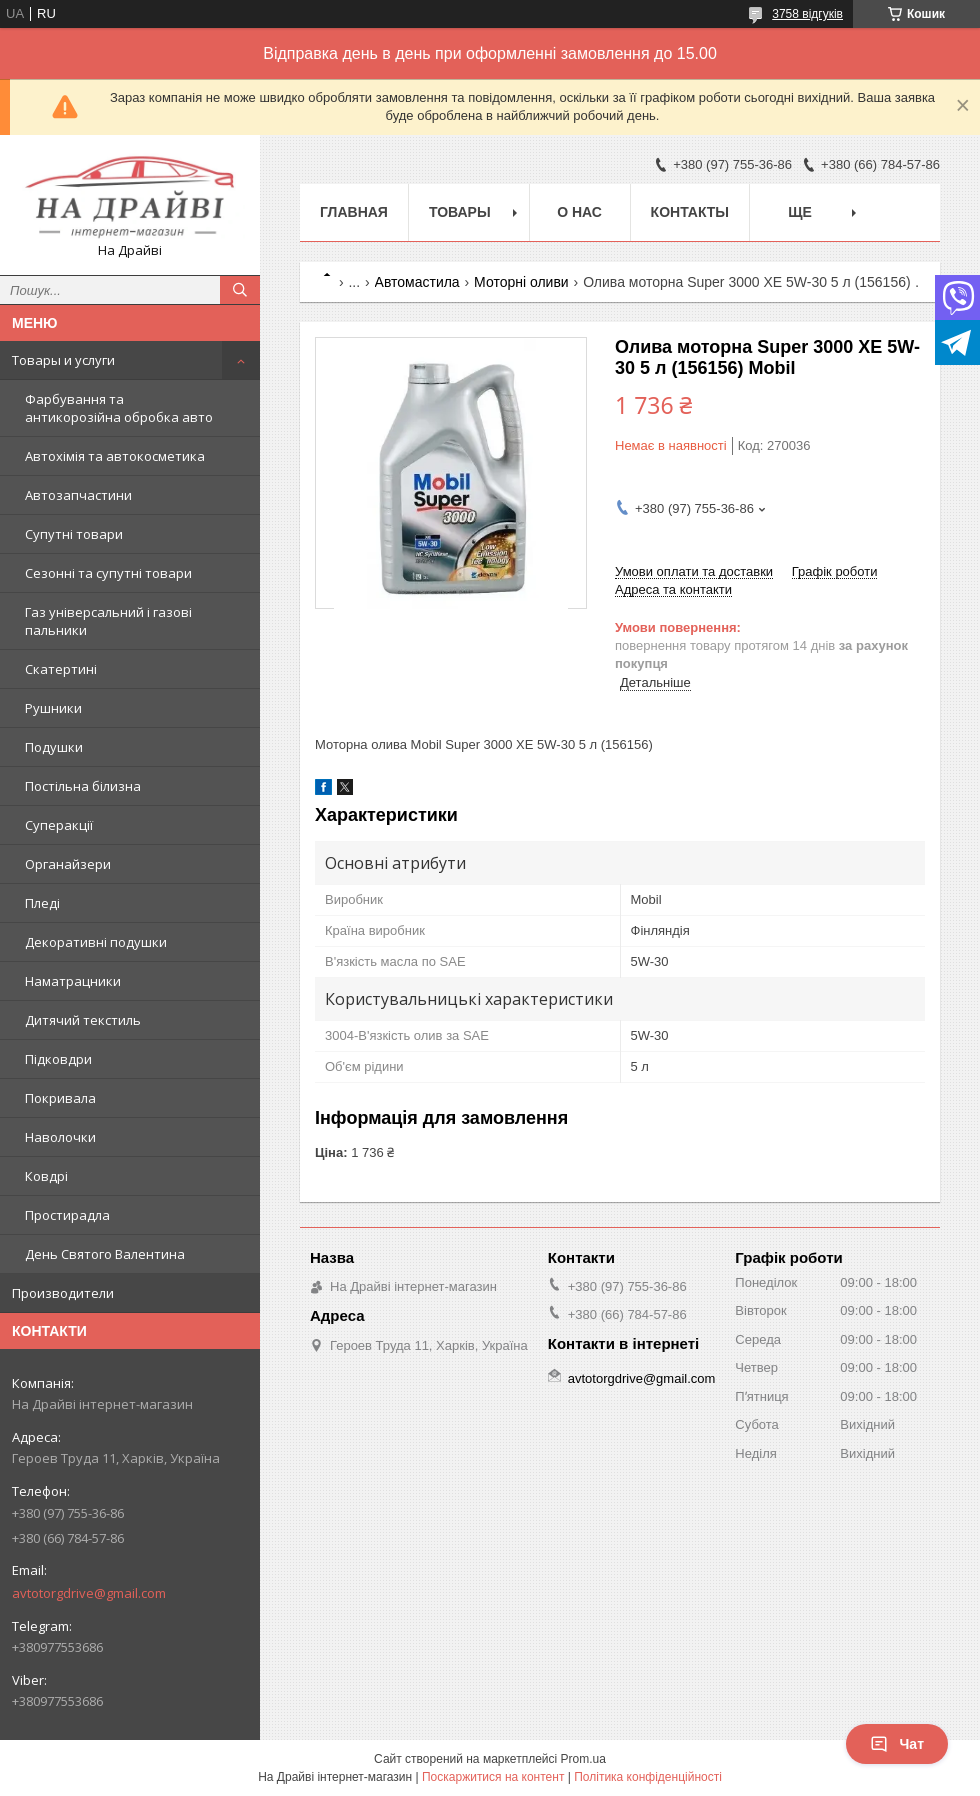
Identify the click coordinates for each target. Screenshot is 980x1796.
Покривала (60, 1098)
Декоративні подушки (96, 942)
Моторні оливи (521, 282)
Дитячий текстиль (83, 1020)
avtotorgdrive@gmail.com (89, 1593)
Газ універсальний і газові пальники (108, 621)
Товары (460, 212)
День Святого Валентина (105, 1254)
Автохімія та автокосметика (115, 456)
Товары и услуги (63, 360)
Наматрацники (73, 981)
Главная (354, 212)
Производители (63, 1293)
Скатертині (61, 669)
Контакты (690, 212)
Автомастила (417, 282)
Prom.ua (583, 1759)
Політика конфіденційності (648, 1777)
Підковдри (58, 1059)
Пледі (42, 903)
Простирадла (67, 1215)
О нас (579, 212)
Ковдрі (46, 1176)
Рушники (53, 708)
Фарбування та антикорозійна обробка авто (119, 408)
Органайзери (68, 864)
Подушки (54, 747)
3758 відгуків (807, 14)
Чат (897, 1744)
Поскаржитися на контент (493, 1777)
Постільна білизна (83, 786)
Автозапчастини (78, 495)
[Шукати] (240, 290)
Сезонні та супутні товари (108, 573)
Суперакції (59, 825)
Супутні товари (74, 534)
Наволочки (60, 1137)
